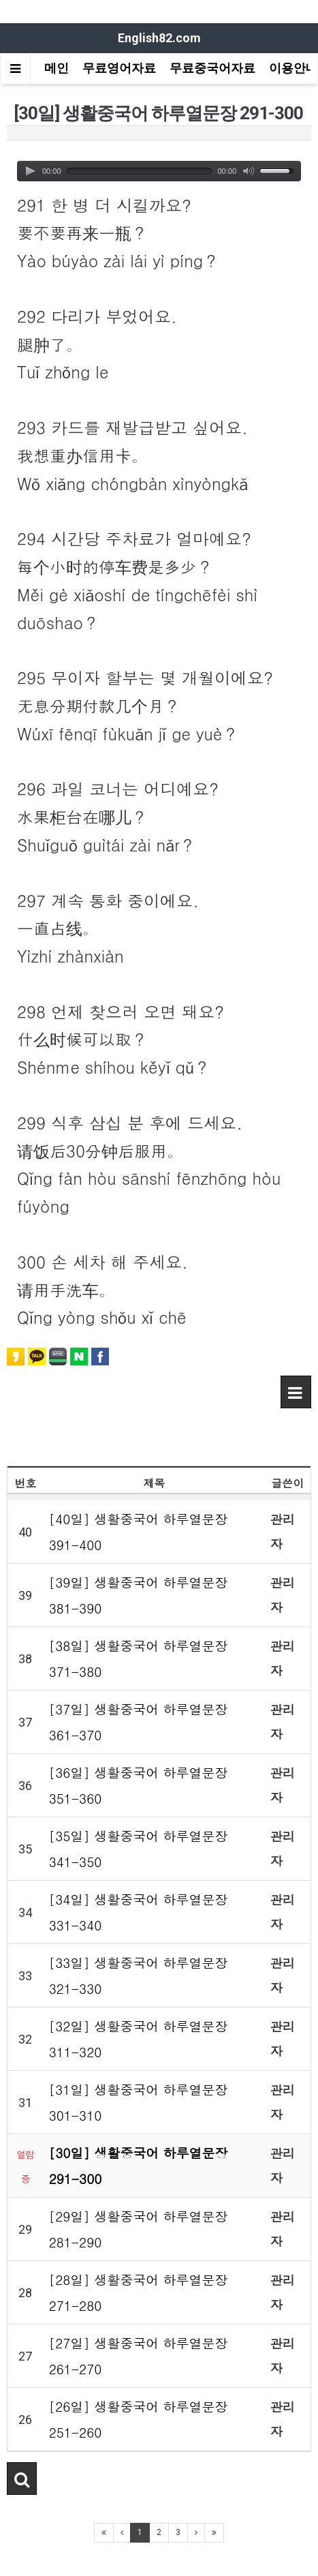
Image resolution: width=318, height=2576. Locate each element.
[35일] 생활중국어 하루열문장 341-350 (138, 1848)
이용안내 (293, 68)
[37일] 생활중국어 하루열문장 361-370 (138, 1721)
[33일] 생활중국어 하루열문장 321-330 (138, 1975)
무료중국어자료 (212, 68)
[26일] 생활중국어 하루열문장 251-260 (138, 2419)
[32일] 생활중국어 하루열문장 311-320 (138, 2038)
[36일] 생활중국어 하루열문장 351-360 (138, 1785)
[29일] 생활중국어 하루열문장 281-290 (138, 2229)
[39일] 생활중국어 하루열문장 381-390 (138, 1595)
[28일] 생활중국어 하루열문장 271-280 (138, 2292)
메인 (56, 68)
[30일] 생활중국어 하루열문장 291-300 (138, 2165)
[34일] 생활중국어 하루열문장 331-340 (138, 1912)
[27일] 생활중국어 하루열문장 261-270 (138, 2355)
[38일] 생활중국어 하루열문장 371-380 (138, 1658)
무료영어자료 (119, 68)
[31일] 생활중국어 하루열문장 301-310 (138, 2102)
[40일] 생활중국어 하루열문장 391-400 (138, 1531)
